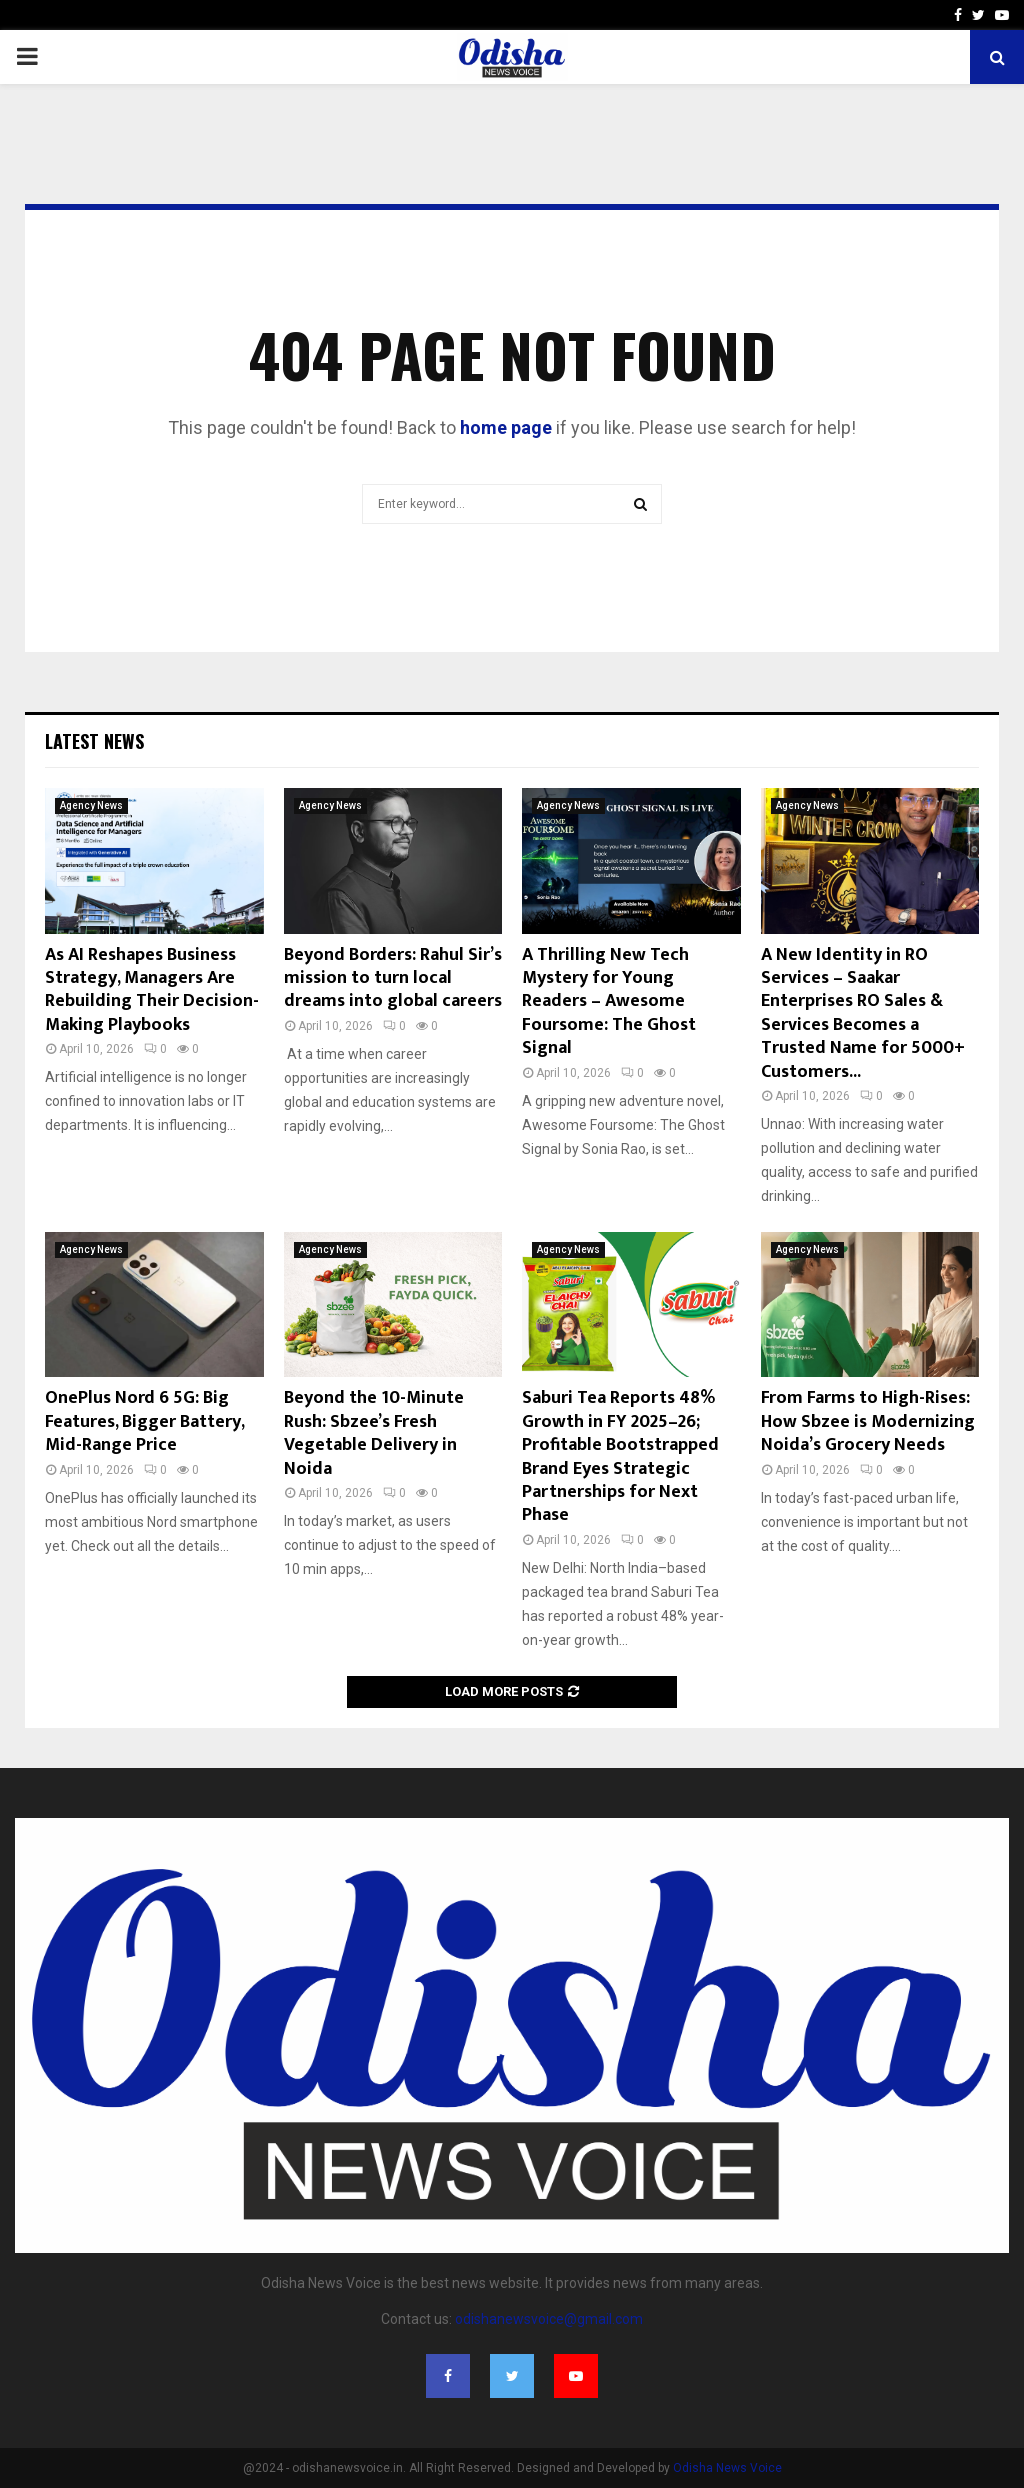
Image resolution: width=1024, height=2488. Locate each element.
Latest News (94, 741)
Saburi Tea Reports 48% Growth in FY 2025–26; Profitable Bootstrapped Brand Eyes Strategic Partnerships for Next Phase (620, 1456)
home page (506, 427)
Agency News (91, 805)
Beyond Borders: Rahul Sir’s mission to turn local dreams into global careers (393, 978)
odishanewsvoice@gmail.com (549, 2319)
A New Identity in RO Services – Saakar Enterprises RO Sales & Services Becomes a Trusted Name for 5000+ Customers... (863, 1013)
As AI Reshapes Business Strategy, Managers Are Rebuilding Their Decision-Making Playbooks (152, 990)
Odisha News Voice (727, 2468)
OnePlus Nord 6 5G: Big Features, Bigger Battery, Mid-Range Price (144, 1421)
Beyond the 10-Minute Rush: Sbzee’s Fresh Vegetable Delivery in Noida (374, 1433)
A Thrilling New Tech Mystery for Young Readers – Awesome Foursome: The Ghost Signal (609, 1002)
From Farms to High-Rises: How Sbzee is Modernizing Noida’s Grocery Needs (868, 1421)
